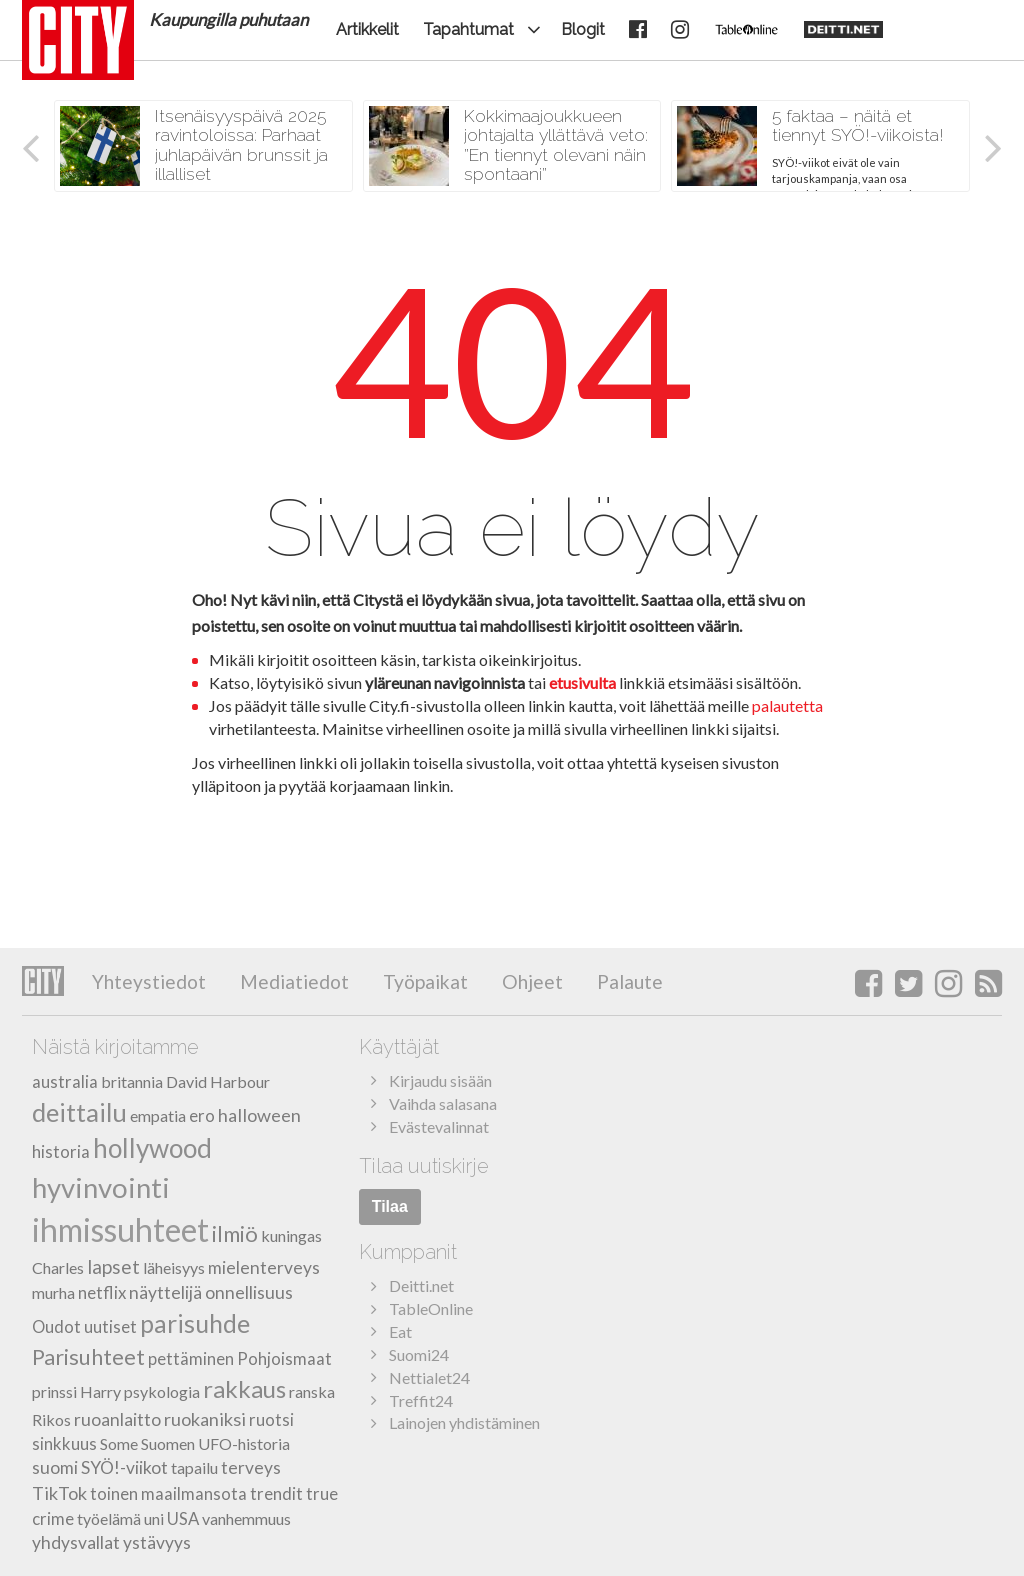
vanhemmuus (246, 1518)
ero (202, 1115)
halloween (259, 1115)
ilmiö (235, 1233)
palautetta (787, 705)
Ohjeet (530, 981)
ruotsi (271, 1419)
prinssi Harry (76, 1391)
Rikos (51, 1419)
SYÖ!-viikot (124, 1467)
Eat (400, 1331)
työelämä (109, 1518)
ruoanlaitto (117, 1419)
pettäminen (191, 1358)
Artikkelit (367, 29)
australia (65, 1081)
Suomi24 (419, 1354)
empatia (158, 1115)
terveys (251, 1467)
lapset (113, 1266)
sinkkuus (64, 1443)
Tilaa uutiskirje (424, 1166)
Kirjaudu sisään (440, 1080)
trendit (276, 1493)
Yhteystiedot (149, 981)
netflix (102, 1292)
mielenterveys (264, 1267)
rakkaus (244, 1388)
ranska (312, 1391)
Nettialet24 (429, 1377)
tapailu (194, 1467)
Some (119, 1443)
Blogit (583, 29)
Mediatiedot (292, 981)
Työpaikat (423, 981)
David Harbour (218, 1081)
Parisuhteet (88, 1356)
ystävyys (157, 1542)
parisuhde (195, 1323)
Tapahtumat (468, 29)
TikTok (59, 1493)
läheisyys (174, 1267)
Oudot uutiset (84, 1326)
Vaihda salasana (443, 1103)
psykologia (162, 1391)
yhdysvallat (76, 1542)
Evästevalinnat (439, 1126)
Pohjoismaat (284, 1358)
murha (53, 1292)
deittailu (79, 1112)
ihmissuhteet (120, 1229)
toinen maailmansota (168, 1493)
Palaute (628, 981)
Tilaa (390, 1206)
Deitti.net (421, 1285)
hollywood (152, 1148)
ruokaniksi (205, 1419)
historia (61, 1151)
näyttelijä (165, 1292)
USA (183, 1518)
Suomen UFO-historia (215, 1443)
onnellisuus (249, 1292)
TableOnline (431, 1308)
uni (154, 1518)
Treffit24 (421, 1400)
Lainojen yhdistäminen (464, 1422)
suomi (55, 1467)
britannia (132, 1081)
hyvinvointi (101, 1187)
